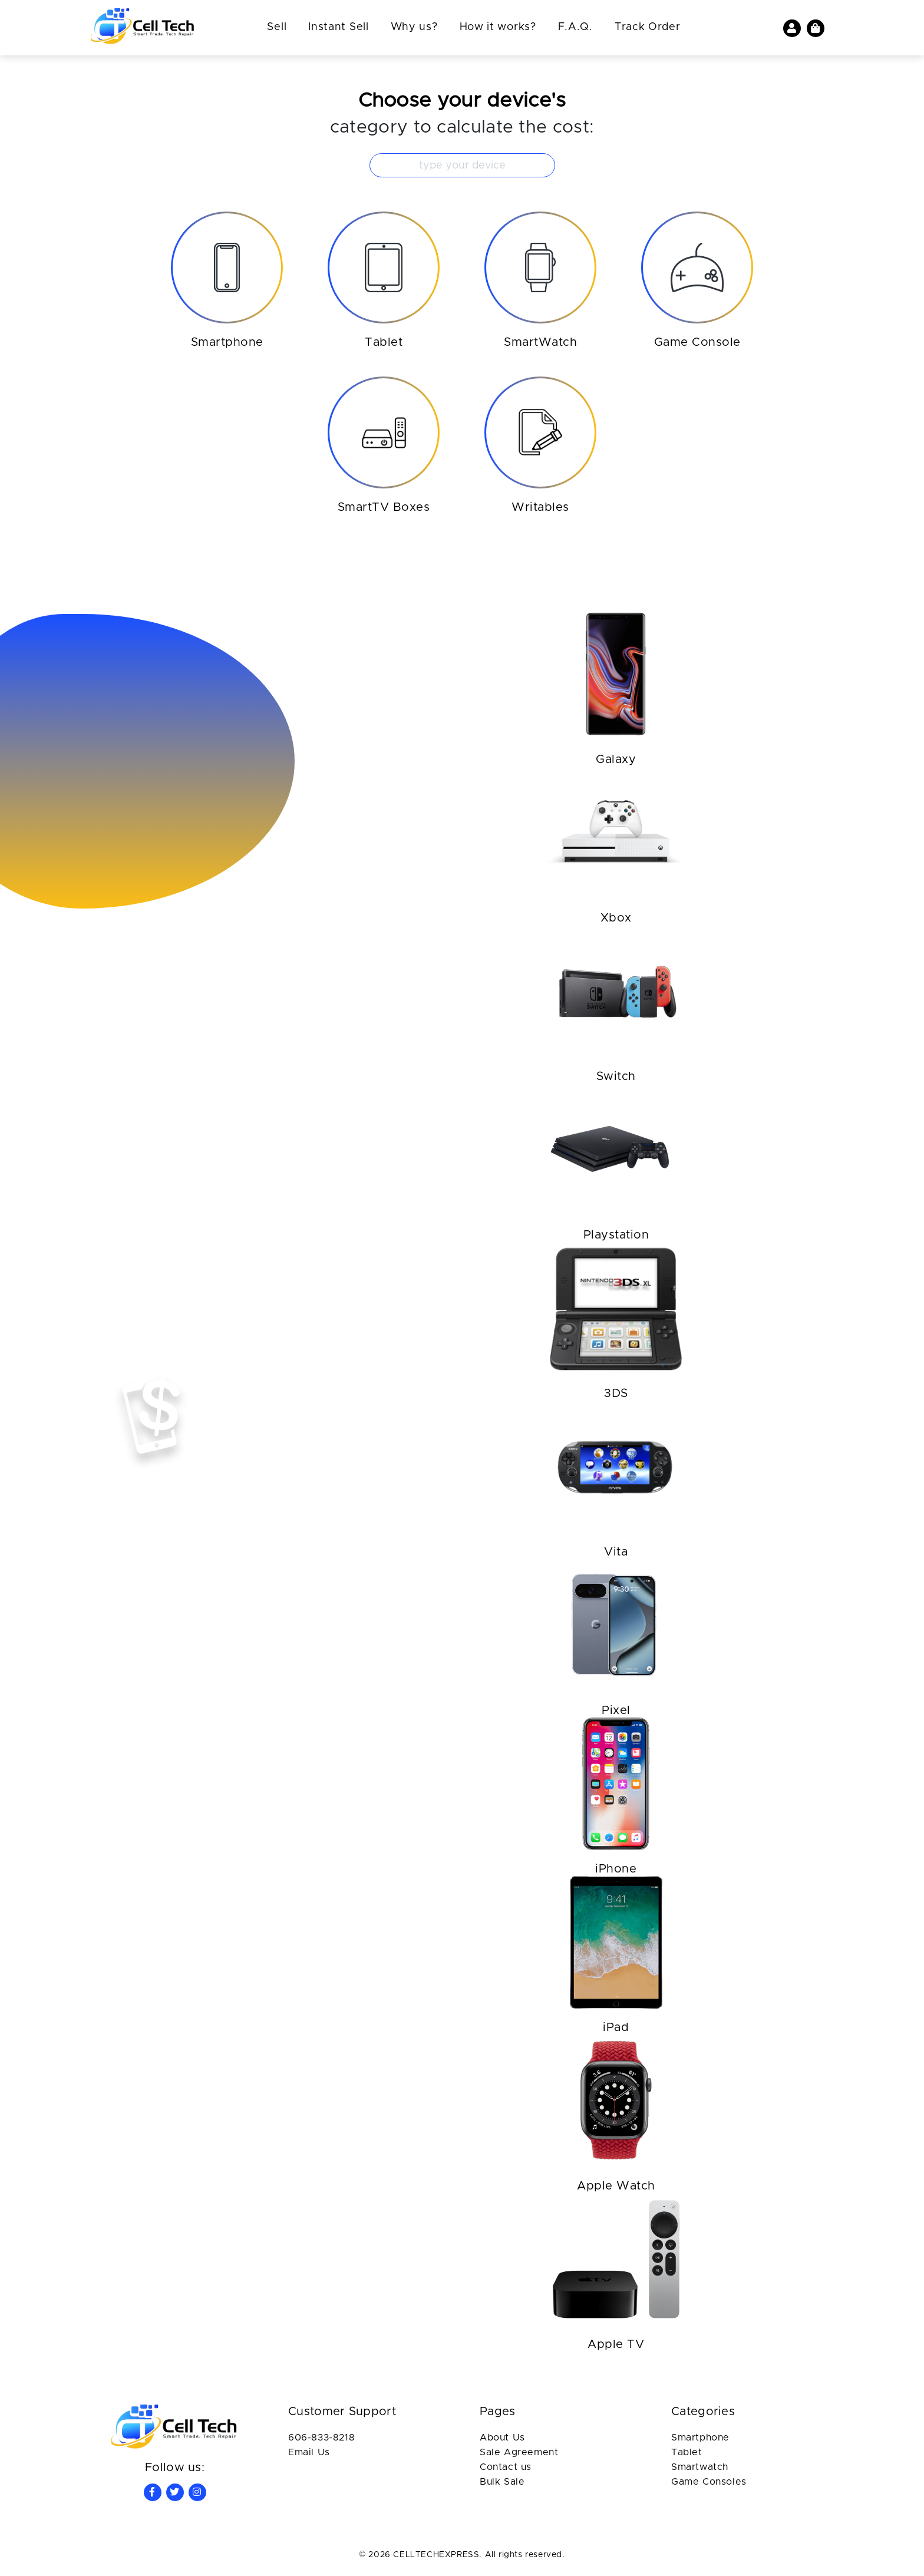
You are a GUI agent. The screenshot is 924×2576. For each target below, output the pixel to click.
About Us (502, 2437)
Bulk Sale (502, 2481)
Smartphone (700, 2437)
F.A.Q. (575, 27)
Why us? (414, 27)
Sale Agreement (519, 2452)
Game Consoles (709, 2481)
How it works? (498, 27)
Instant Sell (338, 27)
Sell (276, 27)
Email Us (309, 2452)
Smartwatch (699, 2467)
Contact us (506, 2467)
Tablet (686, 2452)
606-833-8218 (321, 2437)
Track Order (648, 27)
